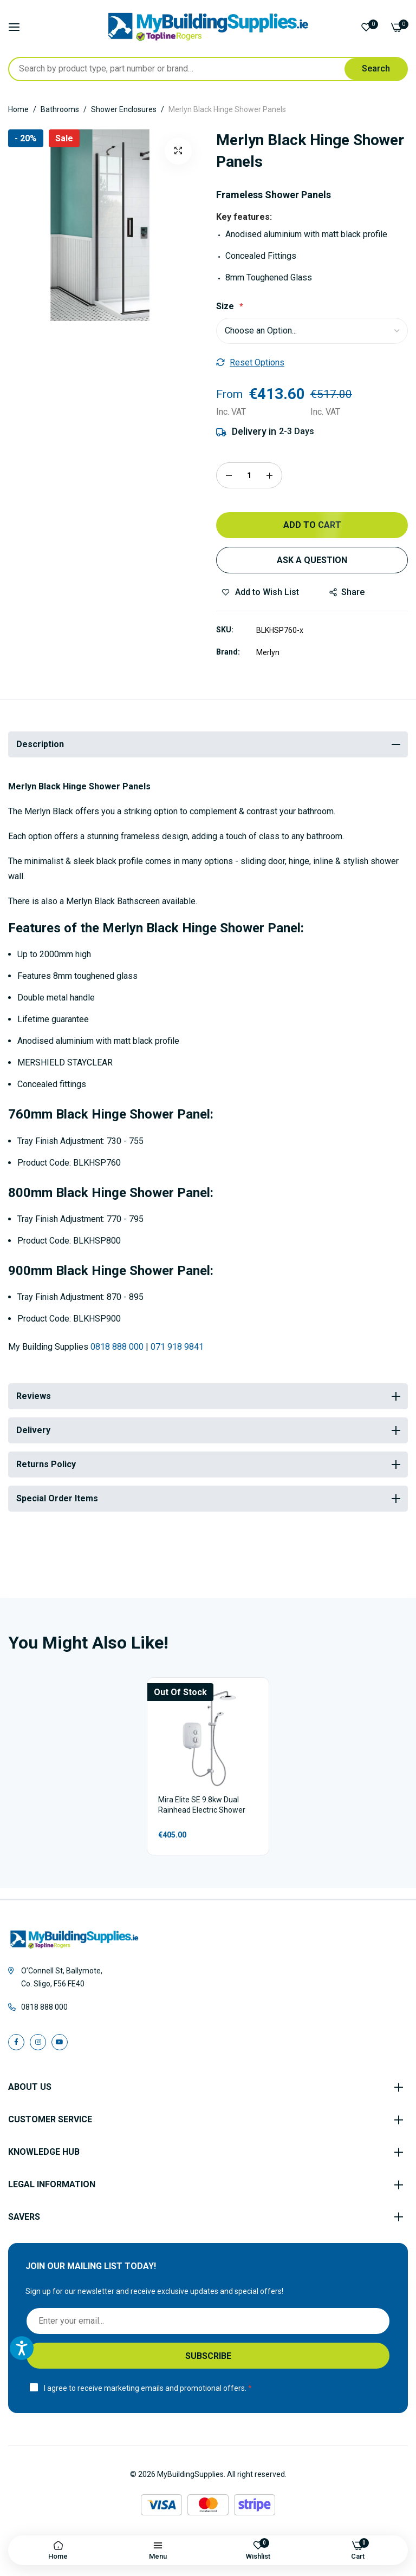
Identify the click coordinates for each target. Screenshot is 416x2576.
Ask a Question (312, 560)
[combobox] (208, 69)
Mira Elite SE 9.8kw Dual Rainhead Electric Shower (201, 1805)
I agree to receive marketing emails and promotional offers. (145, 2388)
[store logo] (208, 27)
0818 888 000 (117, 1347)
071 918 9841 (177, 1347)
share (347, 592)
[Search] (375, 69)
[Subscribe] (208, 2356)
